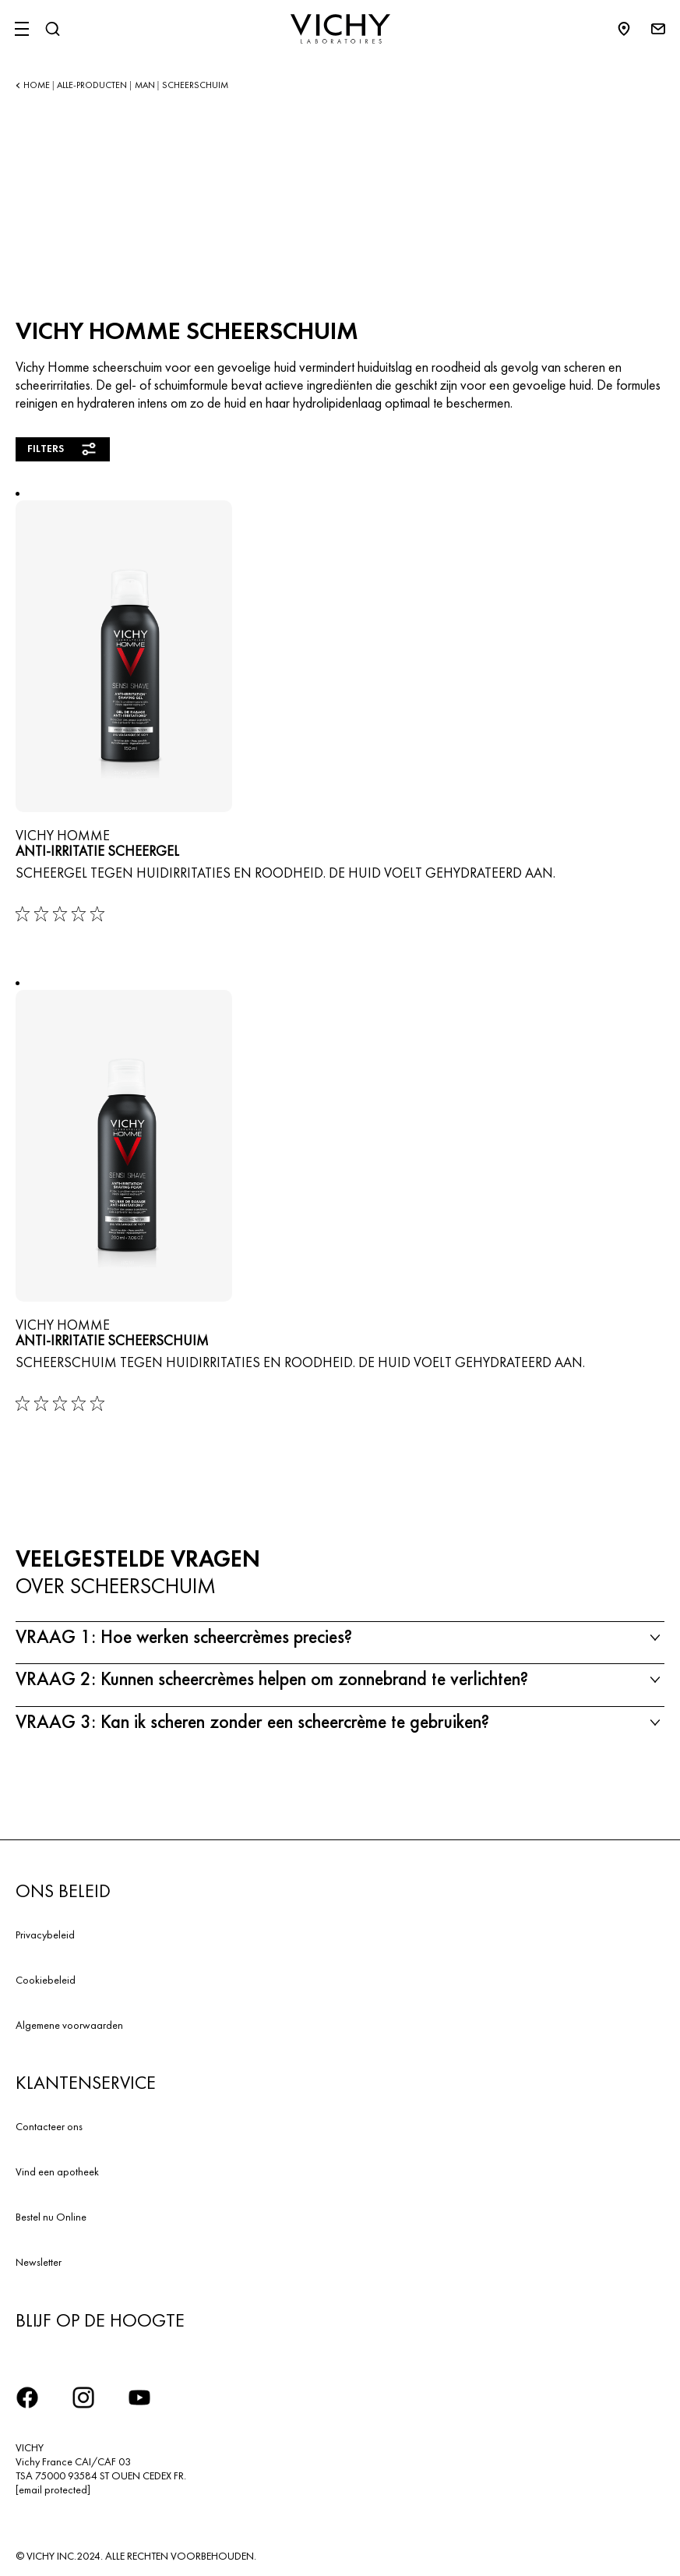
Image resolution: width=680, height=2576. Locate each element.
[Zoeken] (52, 28)
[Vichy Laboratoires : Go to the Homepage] (340, 29)
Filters (62, 449)
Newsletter (39, 2262)
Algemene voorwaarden (69, 2025)
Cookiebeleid (46, 1980)
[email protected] (53, 2489)
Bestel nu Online (51, 2217)
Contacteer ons (49, 2126)
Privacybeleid (45, 1935)
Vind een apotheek (57, 2171)
